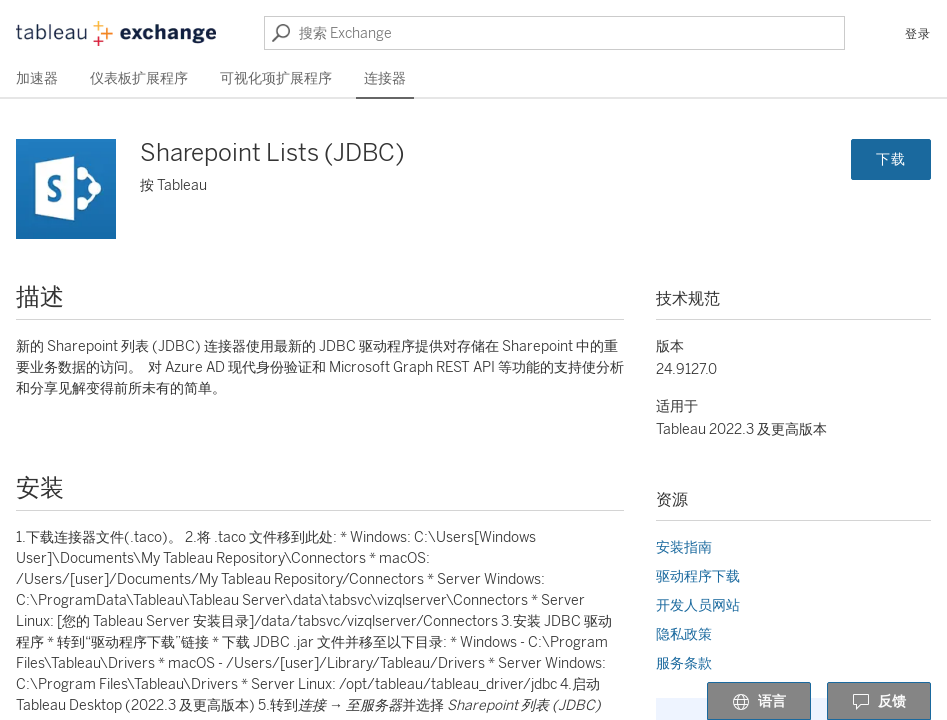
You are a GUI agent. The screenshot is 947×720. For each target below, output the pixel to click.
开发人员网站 (698, 605)
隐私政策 (684, 634)
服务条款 (684, 663)
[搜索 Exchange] (554, 33)
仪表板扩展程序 (139, 78)
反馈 (879, 702)
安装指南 (684, 547)
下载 (891, 159)
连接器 (385, 78)
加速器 (37, 78)
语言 (759, 702)
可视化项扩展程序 (276, 78)
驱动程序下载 (698, 576)
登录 (918, 34)
